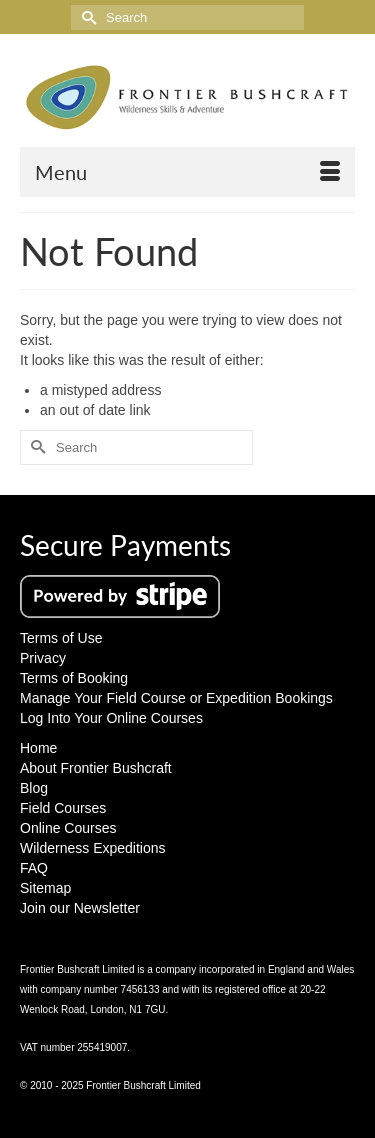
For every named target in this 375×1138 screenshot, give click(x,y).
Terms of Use (61, 638)
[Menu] (187, 172)
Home (38, 748)
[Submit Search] (86, 17)
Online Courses (68, 828)
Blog (34, 788)
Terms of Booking (74, 678)
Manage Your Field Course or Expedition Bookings (176, 698)
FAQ (34, 868)
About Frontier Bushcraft (96, 768)
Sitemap (45, 888)
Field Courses (63, 808)
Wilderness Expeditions (93, 848)
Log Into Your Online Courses (111, 718)
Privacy (43, 658)
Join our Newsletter (80, 908)
